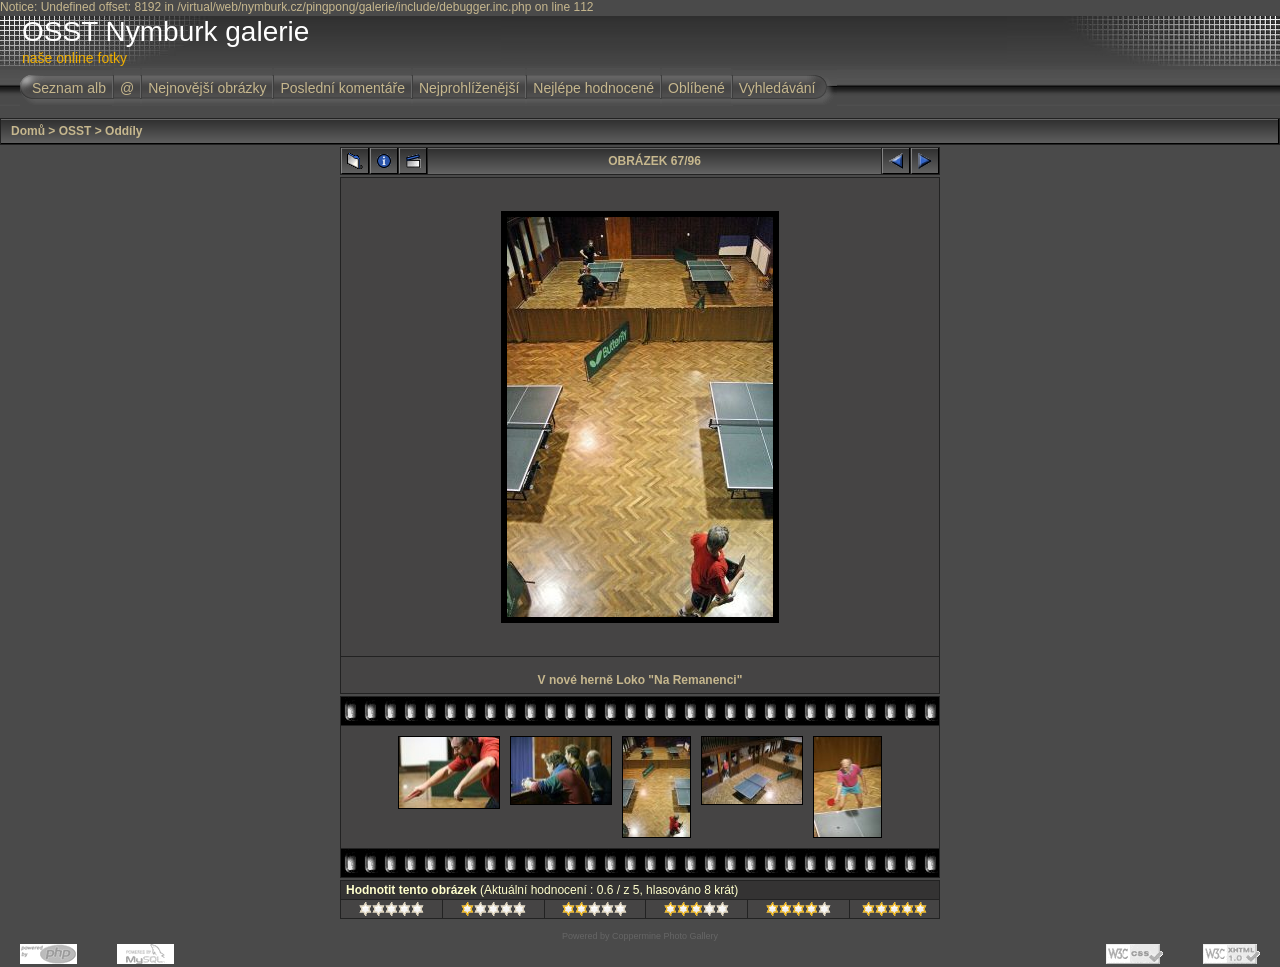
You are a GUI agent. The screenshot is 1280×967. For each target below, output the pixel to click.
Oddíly (123, 131)
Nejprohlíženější (469, 88)
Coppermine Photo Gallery (665, 936)
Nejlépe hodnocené (593, 88)
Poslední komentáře (342, 88)
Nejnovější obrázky (207, 88)
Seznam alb (69, 88)
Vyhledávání (777, 88)
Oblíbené (696, 88)
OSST (75, 131)
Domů (28, 131)
